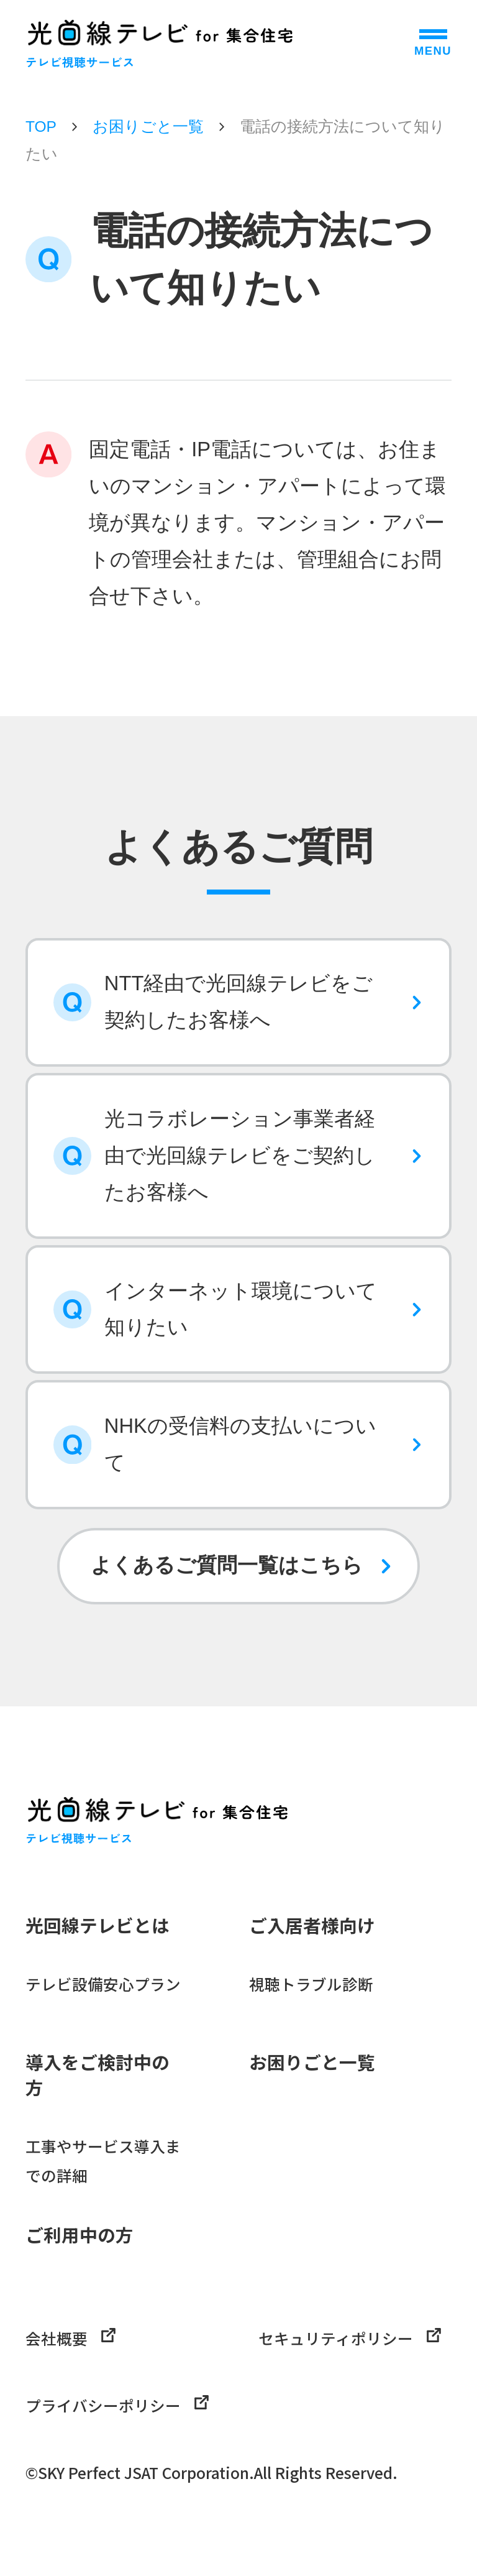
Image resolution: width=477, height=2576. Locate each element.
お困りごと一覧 (148, 126)
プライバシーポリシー (117, 2405)
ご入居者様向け (312, 1925)
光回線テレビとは (97, 1925)
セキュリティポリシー (349, 2338)
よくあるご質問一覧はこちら (227, 1564)
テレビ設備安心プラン (103, 1983)
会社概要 (70, 2338)
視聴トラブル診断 (311, 1983)
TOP (41, 126)
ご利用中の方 (79, 2234)
